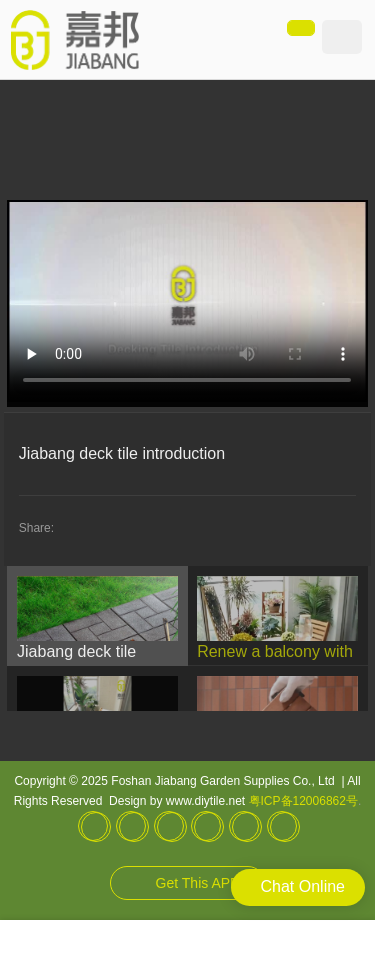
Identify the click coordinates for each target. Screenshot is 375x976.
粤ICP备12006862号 (303, 801)
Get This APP (198, 883)
